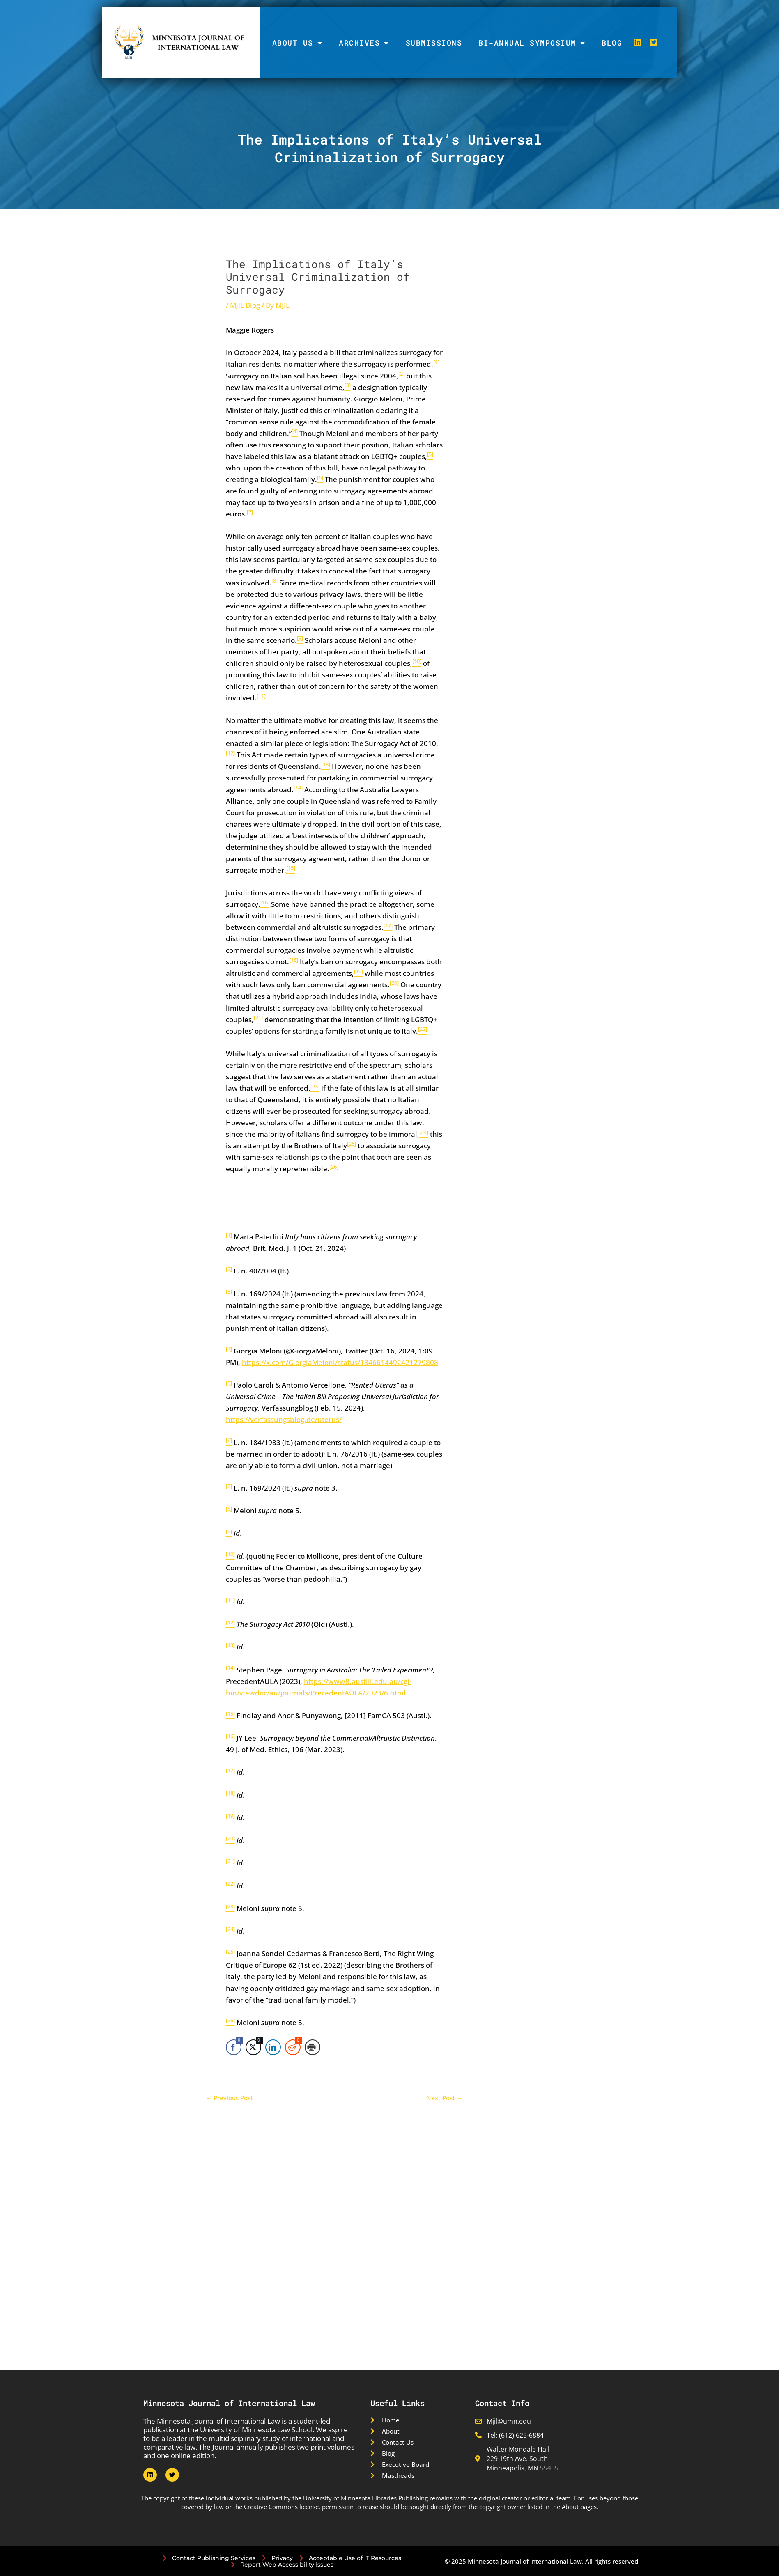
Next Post (444, 2098)
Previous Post (229, 2098)
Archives (364, 42)
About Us (297, 42)
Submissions (434, 43)
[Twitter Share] (253, 2047)
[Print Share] (312, 2047)
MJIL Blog (245, 305)
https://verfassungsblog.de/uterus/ (284, 1419)
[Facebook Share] (233, 2047)
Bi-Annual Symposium (531, 42)
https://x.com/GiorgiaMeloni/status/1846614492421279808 (340, 1362)
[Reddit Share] (293, 2047)
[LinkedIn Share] (273, 2047)
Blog (612, 43)
